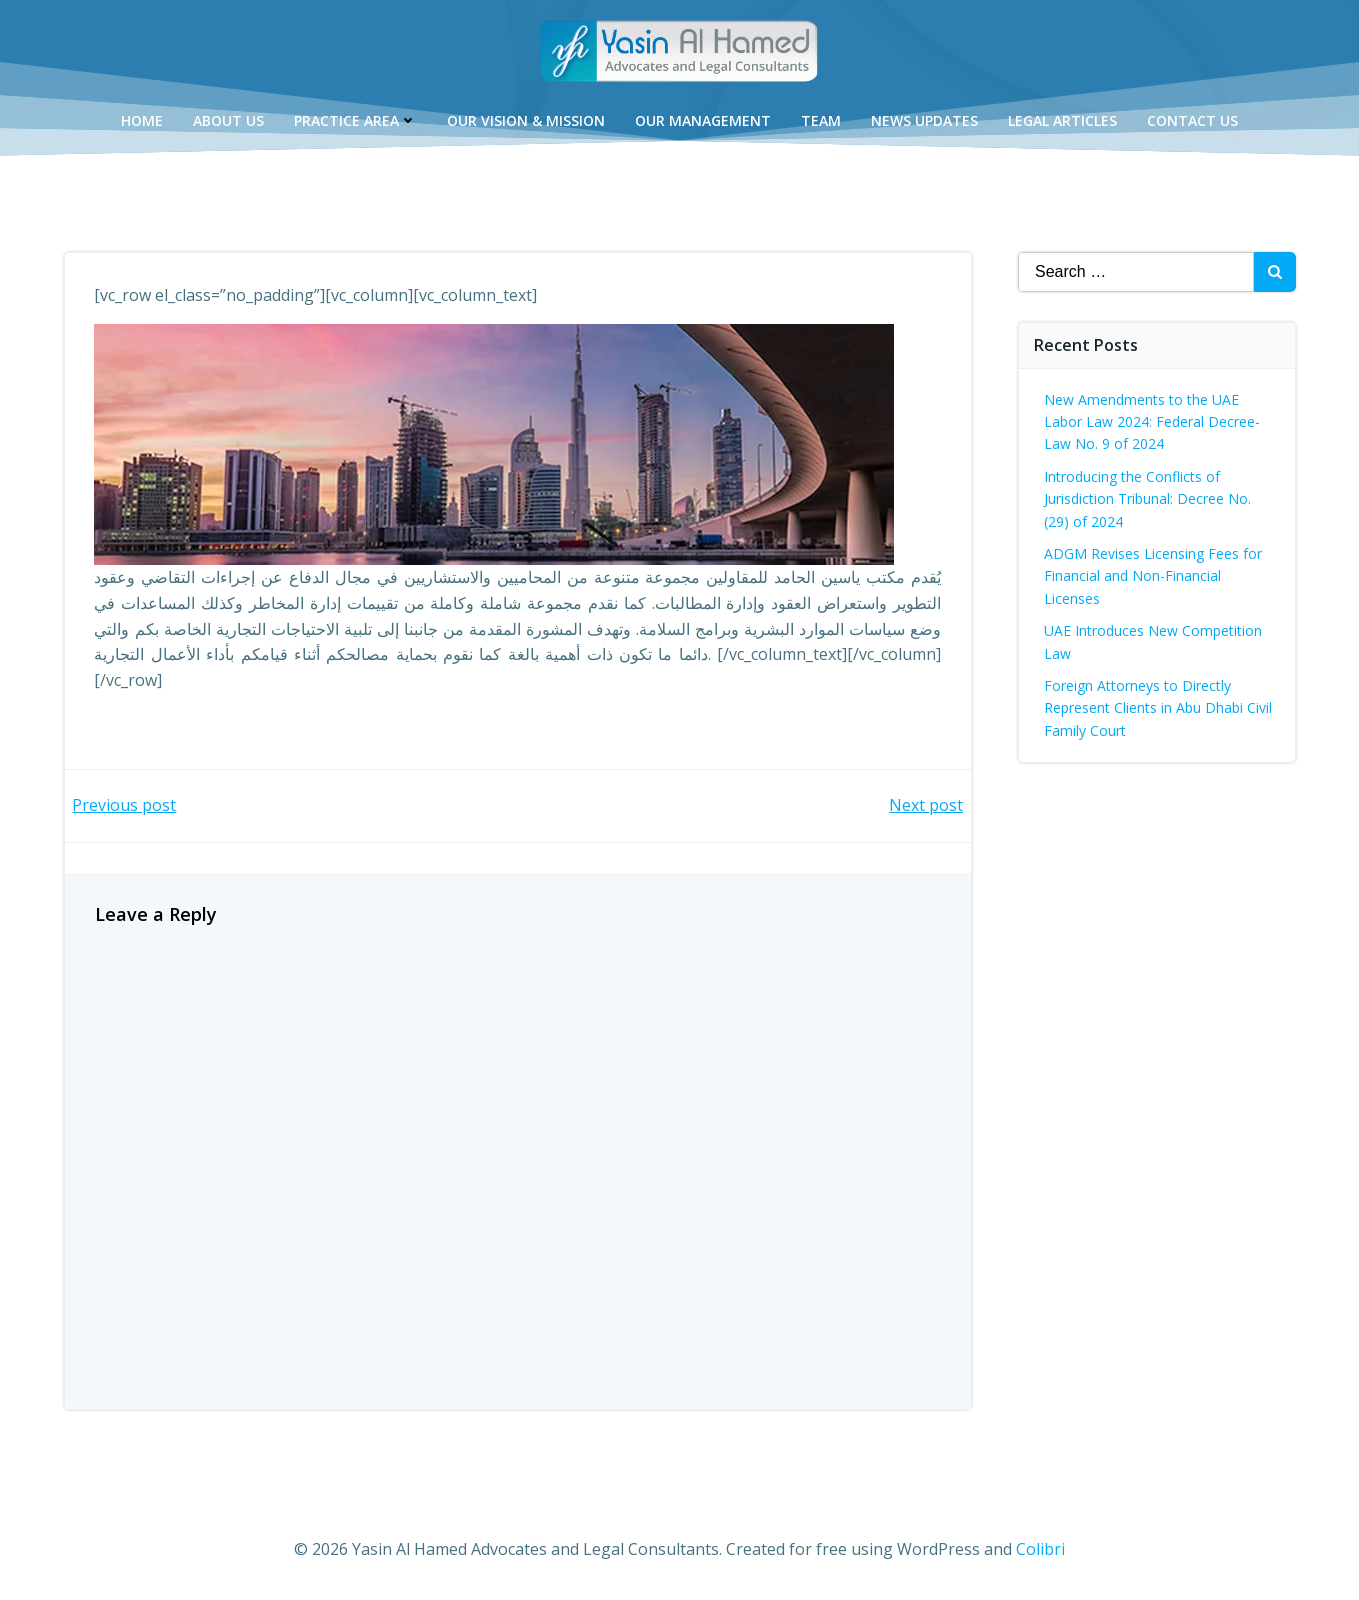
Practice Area (355, 120)
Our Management (703, 120)
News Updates (924, 120)
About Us (228, 120)
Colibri (1040, 1549)
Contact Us (1192, 120)
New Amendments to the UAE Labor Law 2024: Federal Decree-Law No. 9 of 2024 (1152, 422)
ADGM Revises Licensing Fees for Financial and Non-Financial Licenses (1153, 576)
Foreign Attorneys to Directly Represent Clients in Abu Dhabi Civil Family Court (1158, 708)
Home (142, 120)
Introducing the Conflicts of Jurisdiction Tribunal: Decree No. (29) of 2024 (1147, 499)
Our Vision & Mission (526, 120)
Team (821, 120)
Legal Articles (1062, 120)
